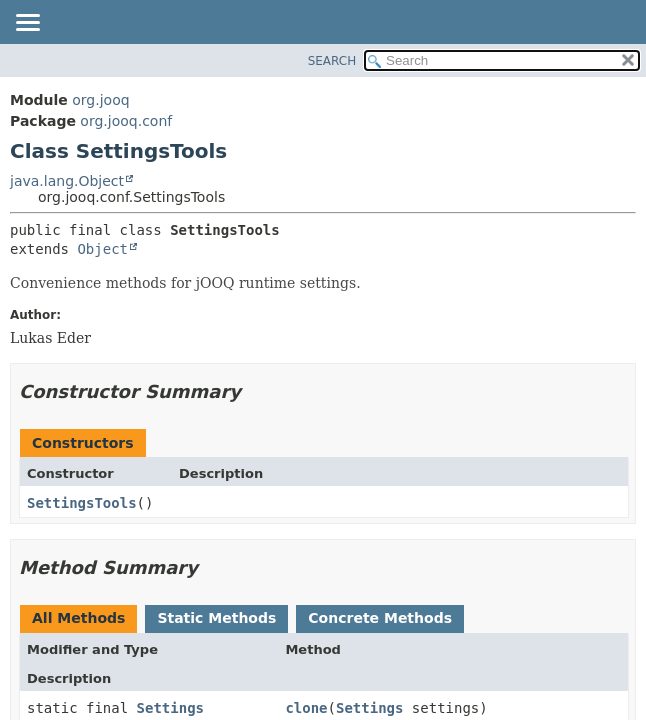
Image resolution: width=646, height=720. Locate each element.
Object (102, 249)
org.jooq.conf (126, 121)
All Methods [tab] (78, 618)
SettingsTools (82, 503)
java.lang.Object (67, 181)
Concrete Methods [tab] (380, 618)
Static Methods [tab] (216, 618)
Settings (170, 708)
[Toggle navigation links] (27, 24)
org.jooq (100, 100)
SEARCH (332, 61)
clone (306, 708)
